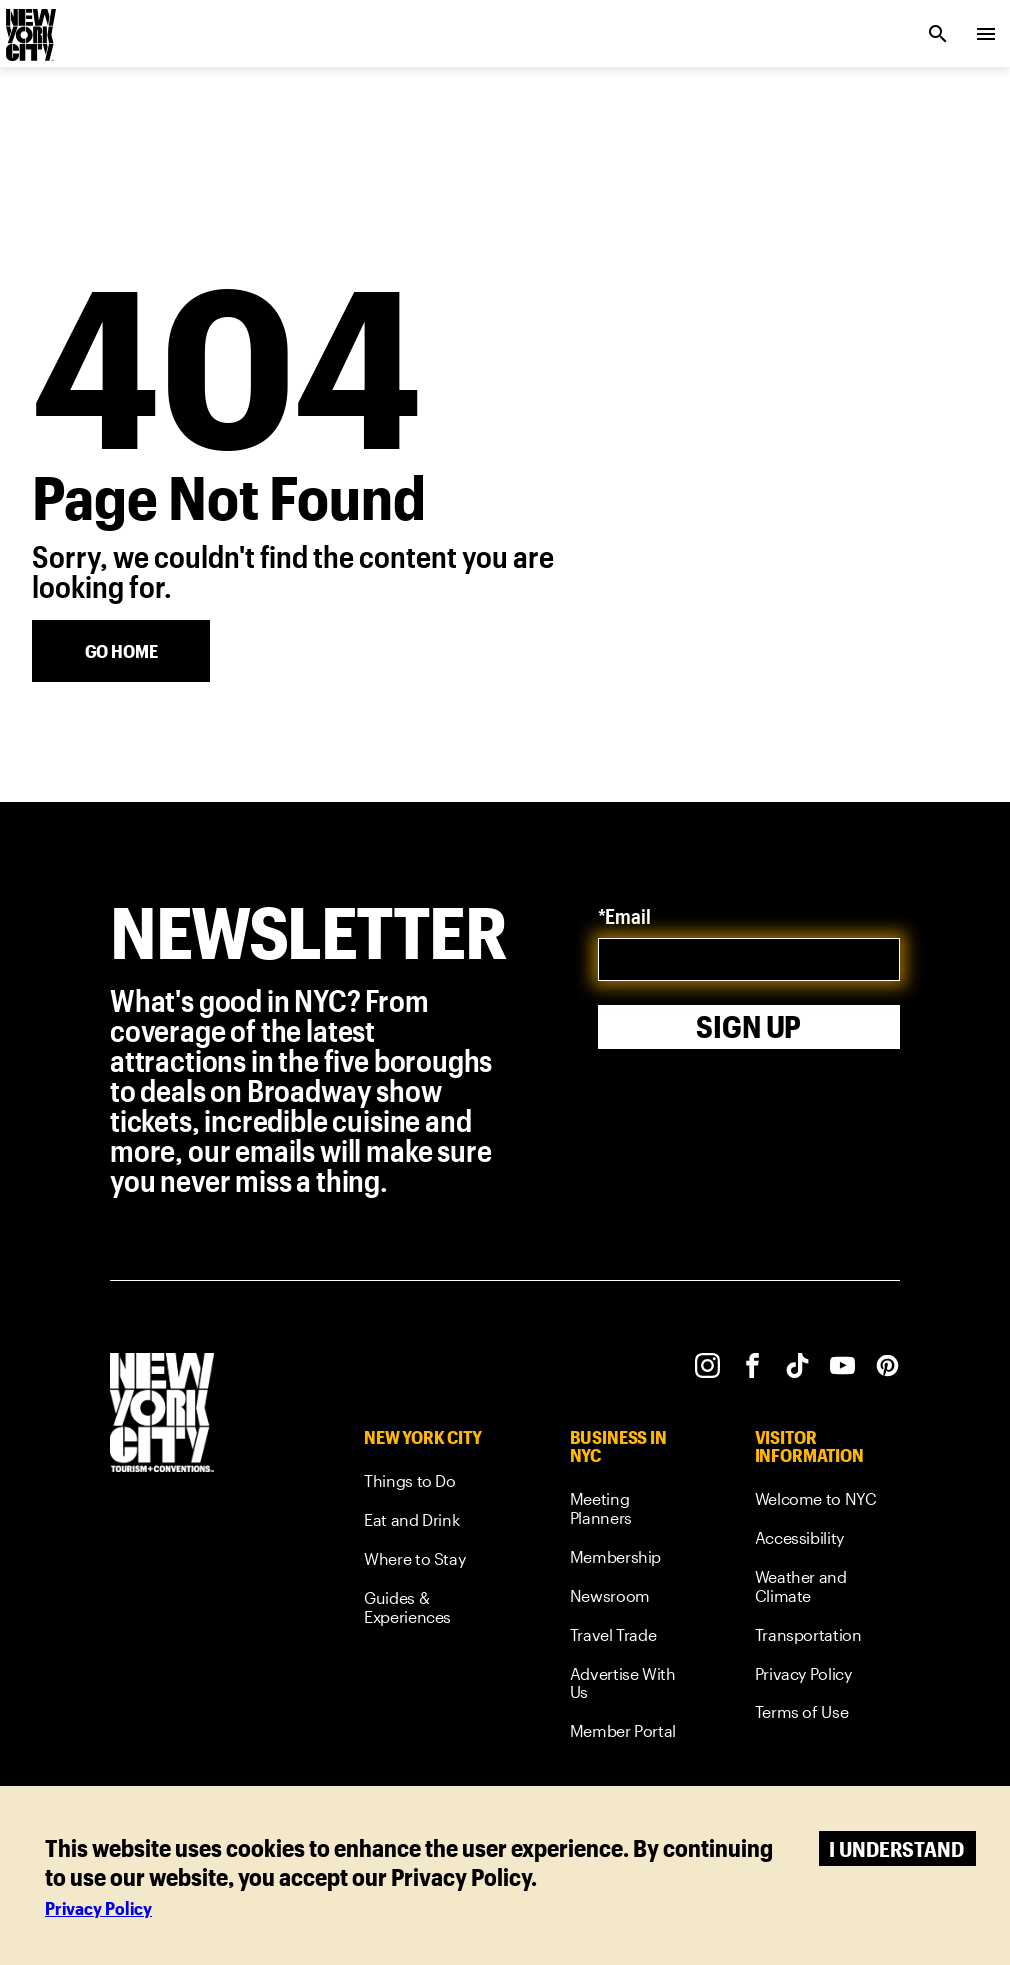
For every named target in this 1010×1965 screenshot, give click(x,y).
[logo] (29, 28)
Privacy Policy (98, 1908)
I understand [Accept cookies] (896, 1848)
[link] (429, 1484)
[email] (749, 959)
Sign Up (748, 1026)
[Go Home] (121, 651)
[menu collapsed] (986, 34)
